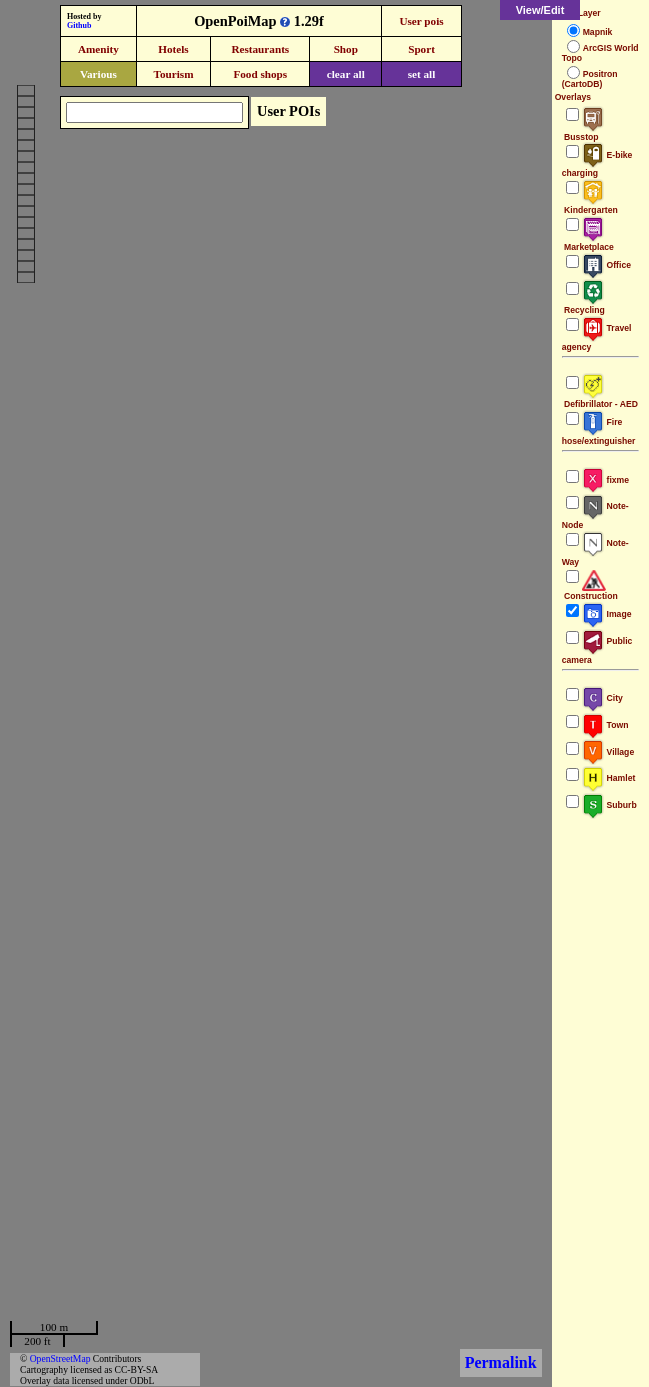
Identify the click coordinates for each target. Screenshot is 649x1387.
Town (605, 725)
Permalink (501, 1362)
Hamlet (609, 778)
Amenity (98, 49)
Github (79, 25)
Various (98, 74)
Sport (421, 49)
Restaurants (260, 49)
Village (608, 752)
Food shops (260, 74)
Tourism (173, 74)
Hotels (173, 49)
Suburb (609, 805)
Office (606, 265)
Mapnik (598, 32)
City (602, 698)
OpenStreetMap (60, 1358)
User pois (421, 21)
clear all (346, 74)
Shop (346, 49)
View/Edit (540, 10)
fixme (605, 480)
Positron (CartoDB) (590, 79)
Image (607, 614)
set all (422, 74)
